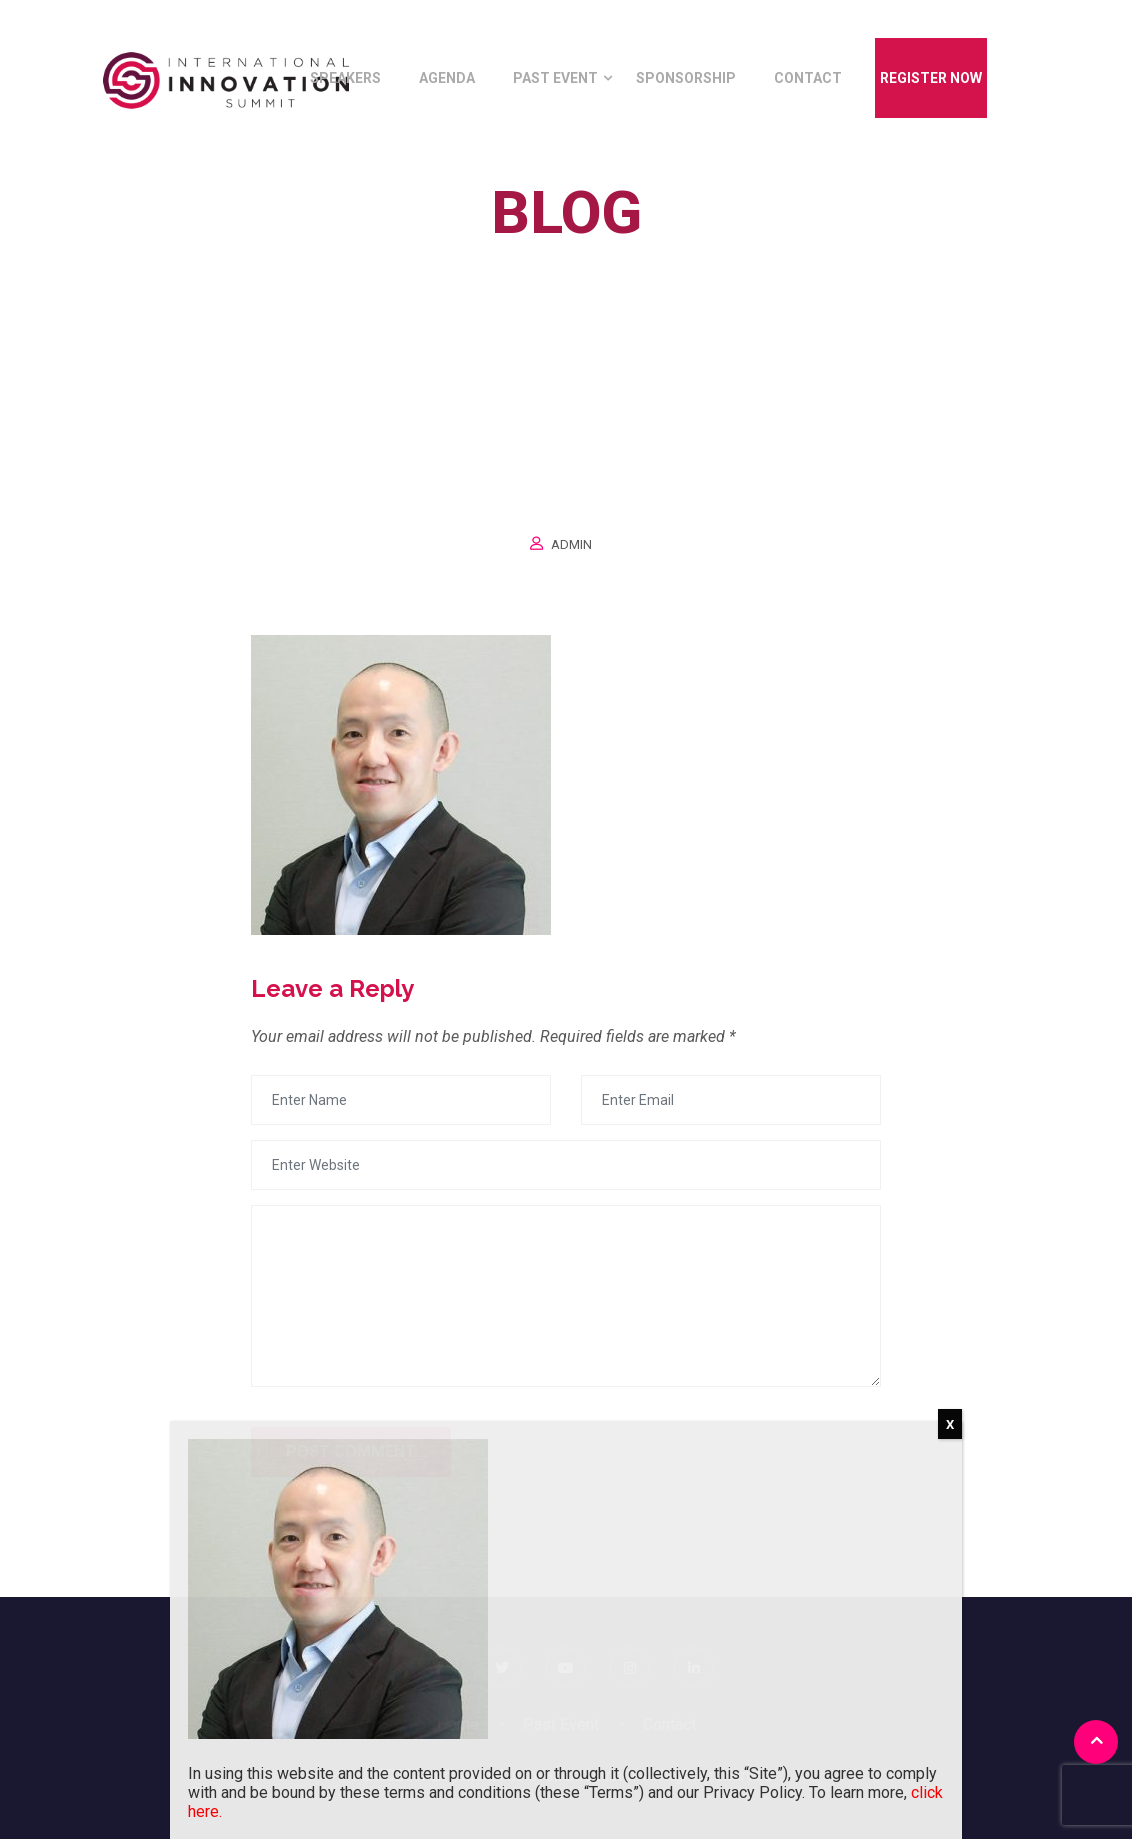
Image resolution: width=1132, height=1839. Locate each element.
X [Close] (950, 1424)
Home (515, 258)
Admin (571, 544)
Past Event (555, 78)
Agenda (447, 78)
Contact (808, 78)
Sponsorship (686, 78)
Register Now (931, 78)
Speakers (345, 78)
